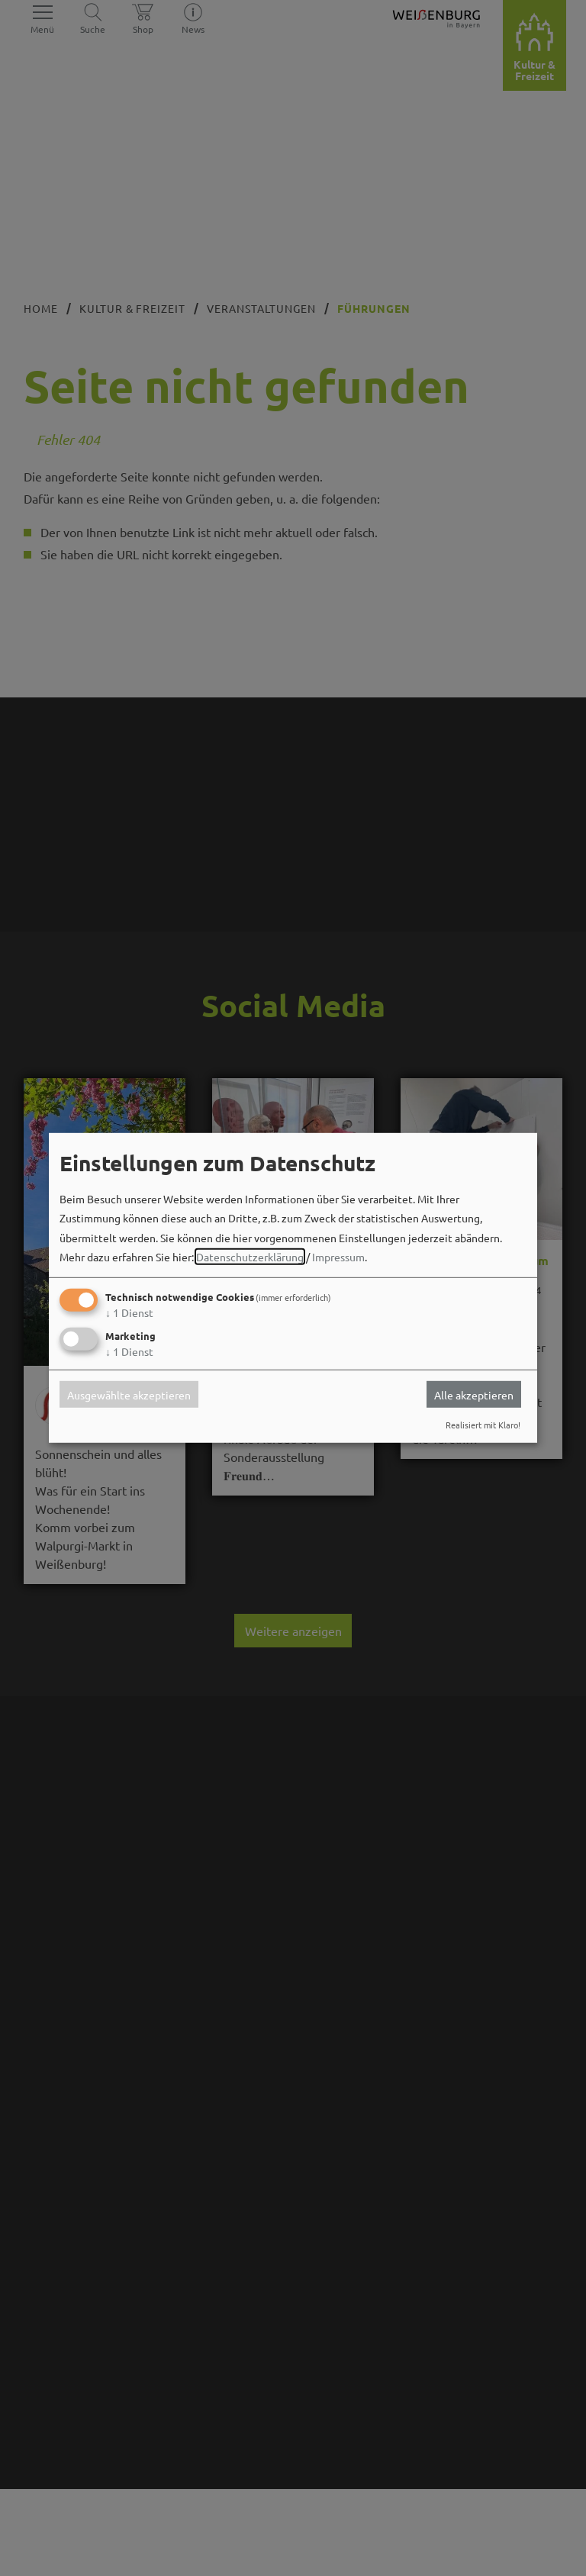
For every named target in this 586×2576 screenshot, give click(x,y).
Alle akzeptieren (474, 1394)
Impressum (338, 1257)
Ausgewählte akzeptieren (129, 1394)
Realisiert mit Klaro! (483, 1424)
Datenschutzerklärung (250, 1257)
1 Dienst (129, 1312)
